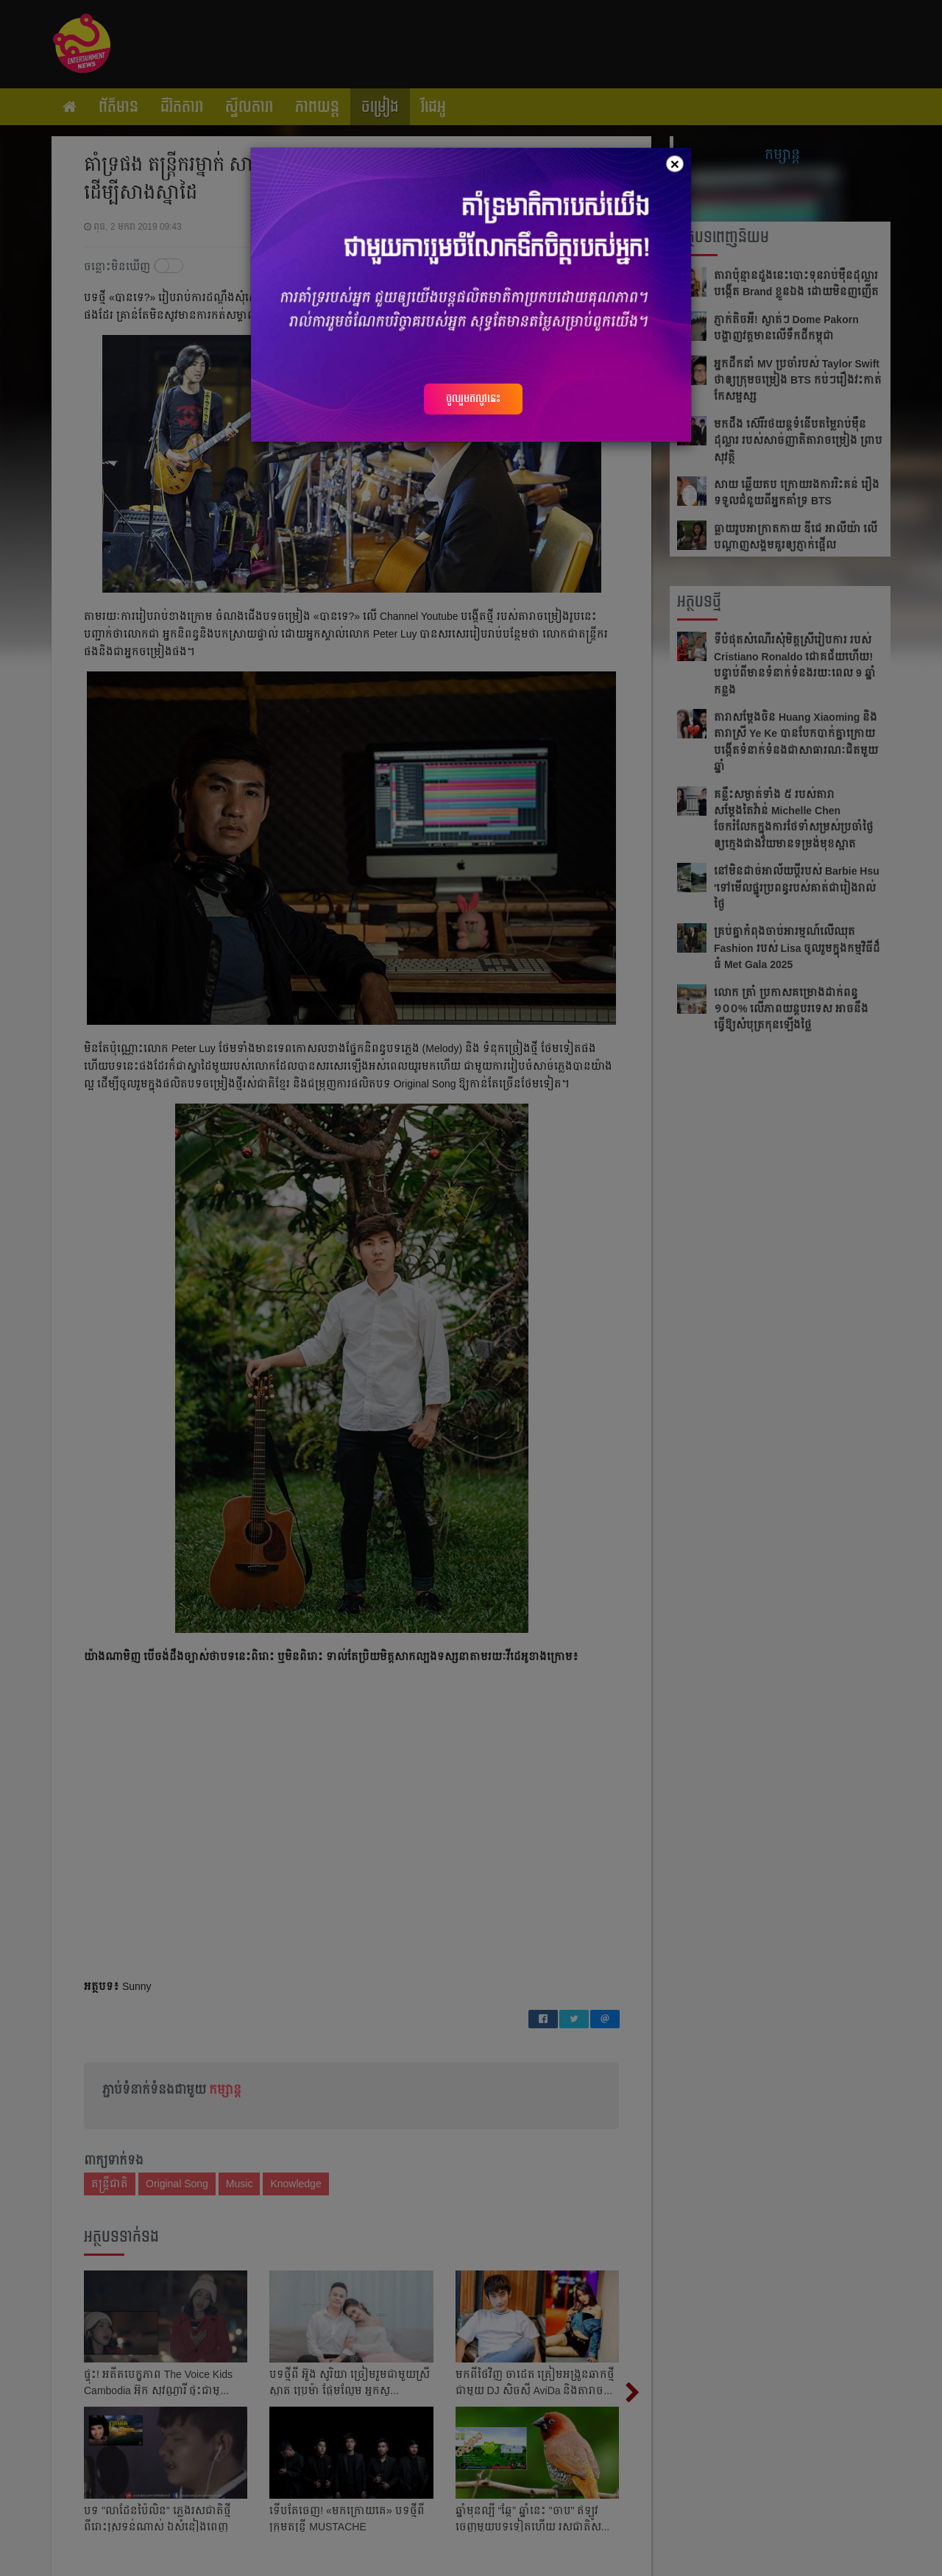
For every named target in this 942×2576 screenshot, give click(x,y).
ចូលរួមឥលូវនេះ (473, 398)
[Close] (675, 163)
